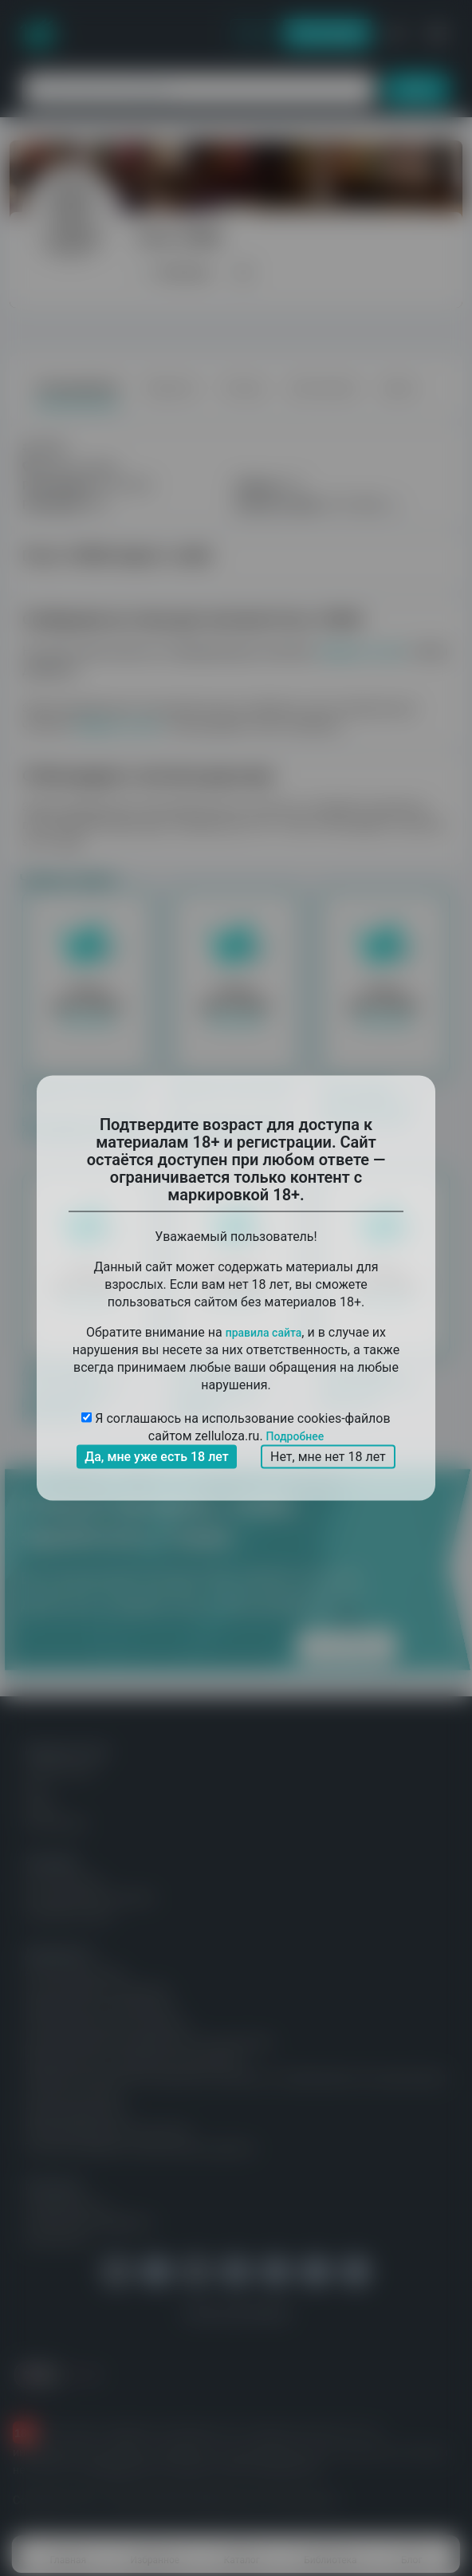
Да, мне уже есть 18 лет (157, 1456)
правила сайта (264, 1332)
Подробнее (295, 1436)
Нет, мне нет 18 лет (328, 1456)
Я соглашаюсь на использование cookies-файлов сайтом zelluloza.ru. (235, 1427)
